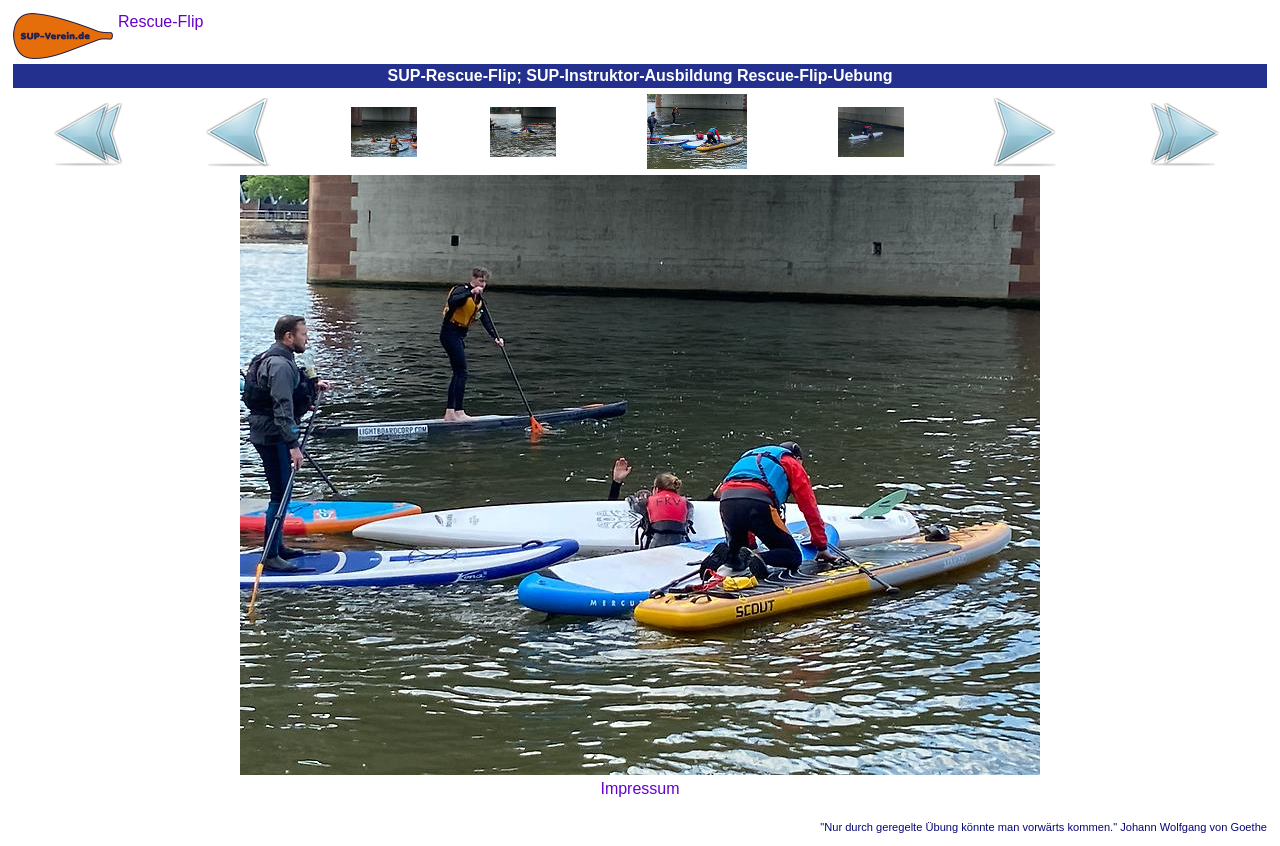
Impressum (639, 788)
